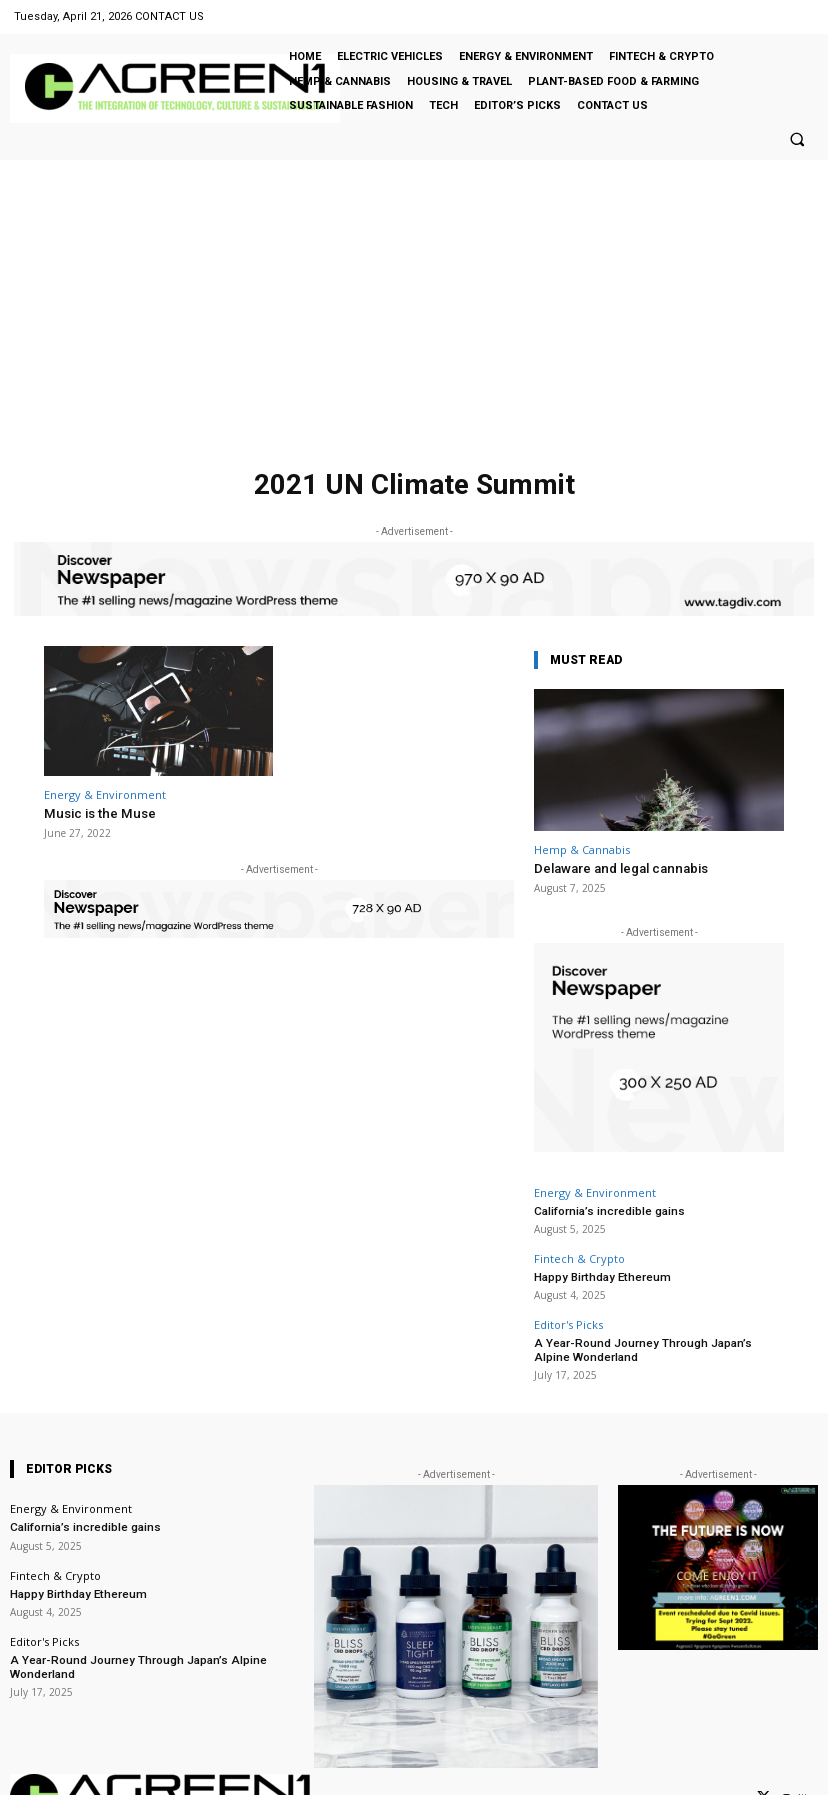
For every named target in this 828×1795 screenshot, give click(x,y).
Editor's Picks (568, 1322)
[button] (797, 139)
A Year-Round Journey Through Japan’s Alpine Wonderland (657, 1347)
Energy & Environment (105, 794)
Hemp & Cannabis (582, 849)
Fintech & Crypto (579, 1256)
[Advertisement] (414, 310)
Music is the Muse (97, 813)
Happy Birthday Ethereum (598, 1274)
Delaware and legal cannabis (619, 868)
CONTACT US (169, 16)
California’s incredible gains (606, 1209)
